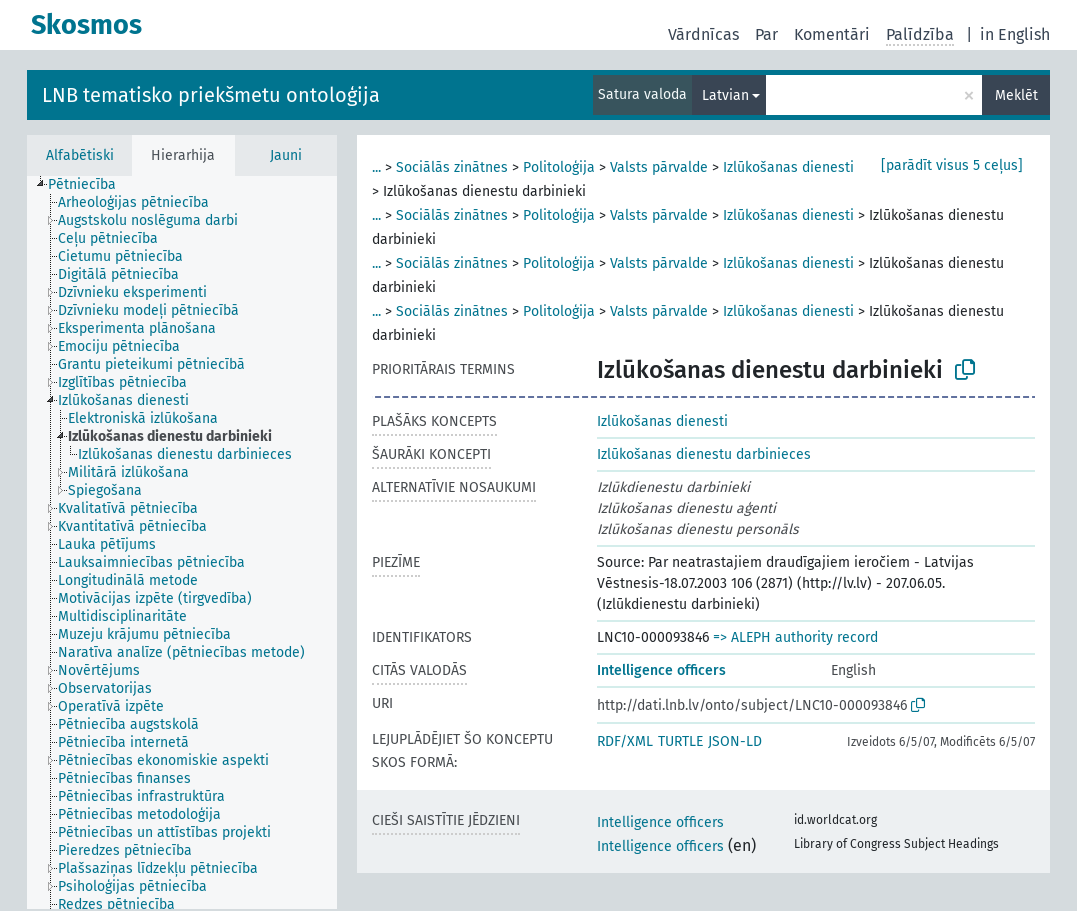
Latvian (725, 95)
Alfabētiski (80, 155)
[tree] (182, 542)
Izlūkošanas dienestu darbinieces (704, 454)
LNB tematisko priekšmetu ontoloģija (211, 95)
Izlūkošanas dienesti (788, 167)
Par (766, 34)
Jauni (286, 155)
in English (1015, 34)
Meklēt (1016, 95)
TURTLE (680, 741)
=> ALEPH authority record (795, 637)
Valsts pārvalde (659, 167)
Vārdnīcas (703, 34)
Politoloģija (559, 167)
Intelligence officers (661, 670)
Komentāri (832, 34)
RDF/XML (625, 741)
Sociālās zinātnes (452, 167)
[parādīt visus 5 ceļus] (952, 165)
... (376, 167)
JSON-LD (735, 741)
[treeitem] (90, 185)
